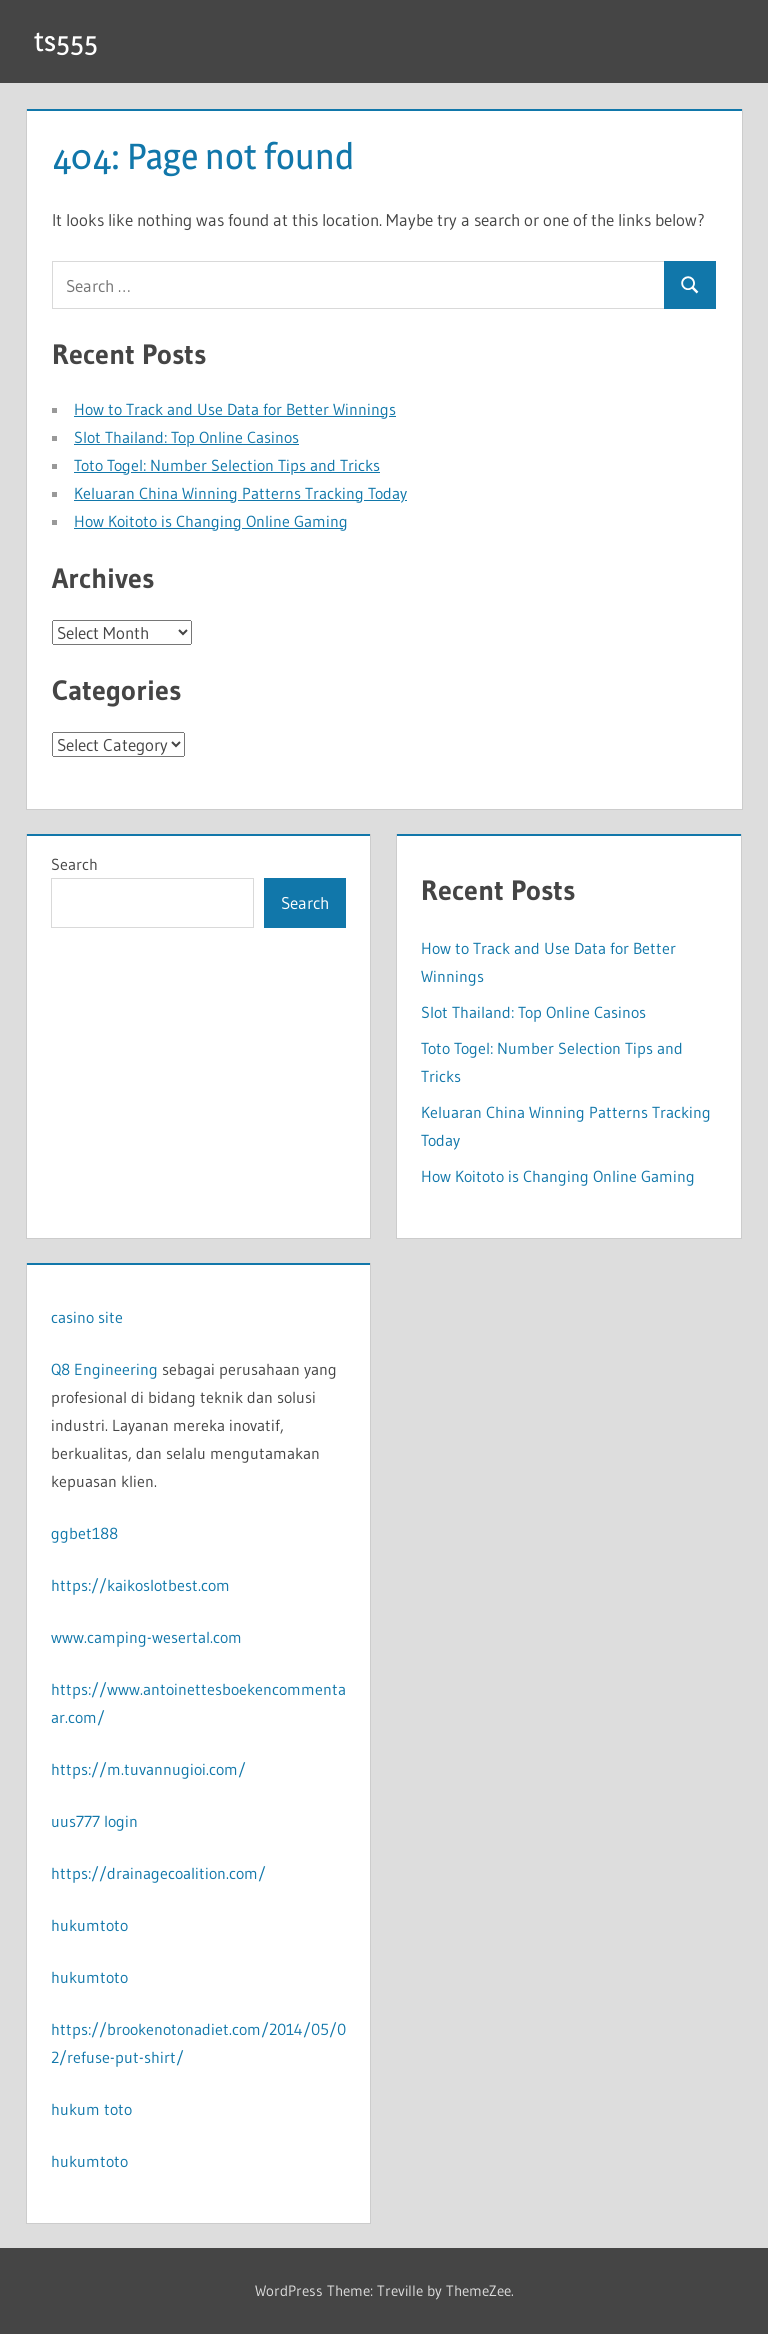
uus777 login (94, 1821)
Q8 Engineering (104, 1369)
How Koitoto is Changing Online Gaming (211, 521)
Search (74, 864)
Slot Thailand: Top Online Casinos (186, 437)
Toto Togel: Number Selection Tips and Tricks (227, 465)
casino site (87, 1317)
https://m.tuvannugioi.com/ (148, 1769)
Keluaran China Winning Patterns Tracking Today (240, 493)
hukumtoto (89, 1925)
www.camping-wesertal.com (146, 1637)
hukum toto (91, 2109)
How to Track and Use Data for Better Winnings (235, 409)
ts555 (66, 41)
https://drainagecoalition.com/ (158, 1873)
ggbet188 (84, 1533)
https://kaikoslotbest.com (140, 1585)
